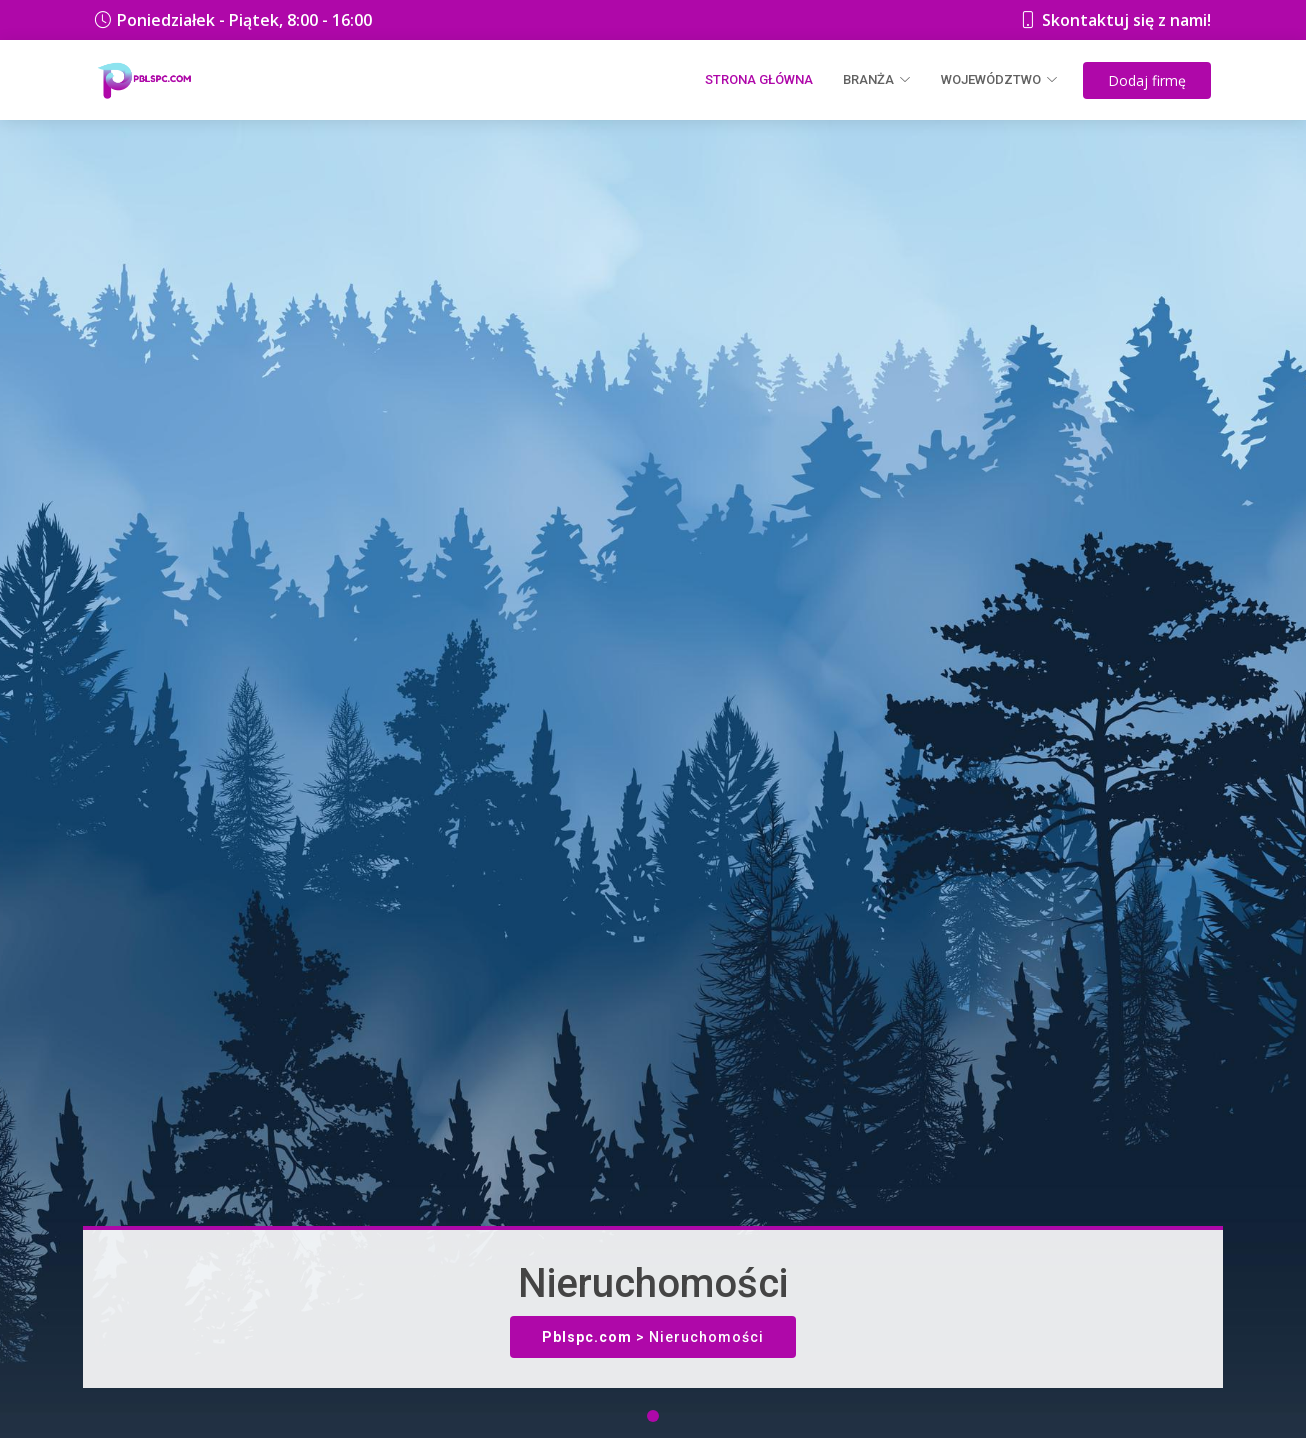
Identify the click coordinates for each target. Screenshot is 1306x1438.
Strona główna (759, 79)
